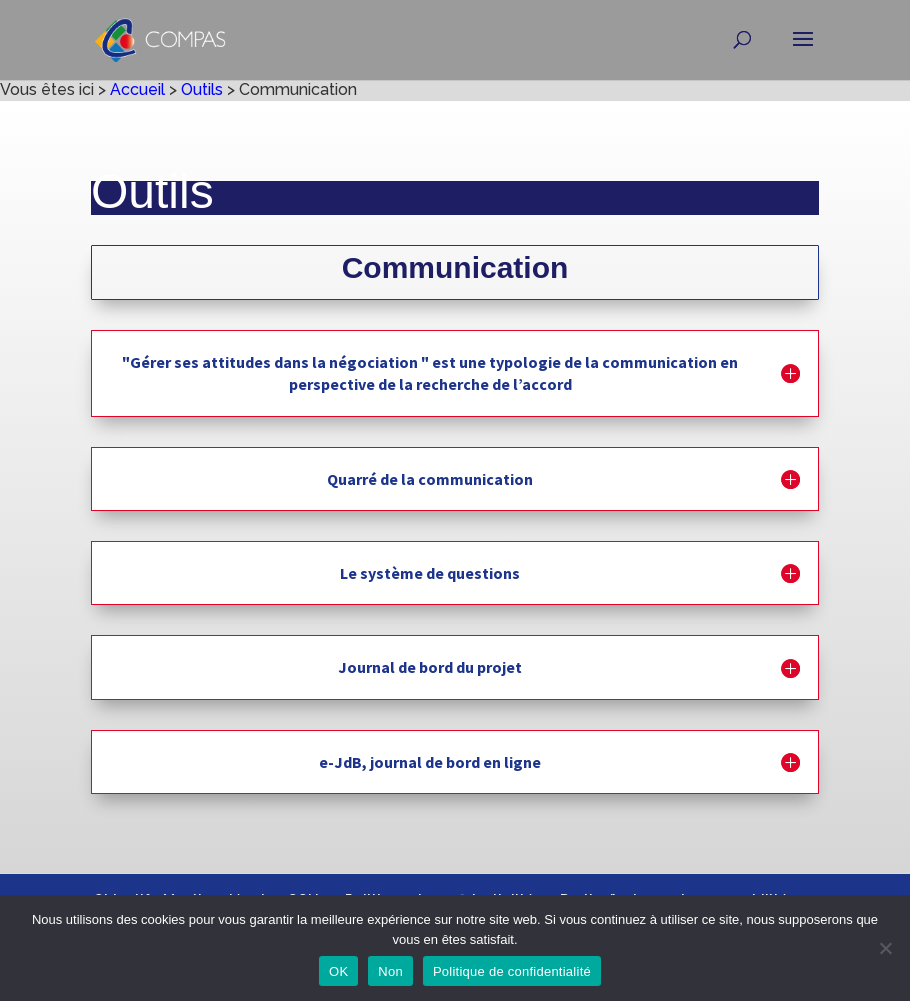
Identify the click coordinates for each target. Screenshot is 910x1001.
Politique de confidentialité (512, 971)
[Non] (885, 948)
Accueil (137, 89)
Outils (202, 89)
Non (390, 971)
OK (338, 971)
